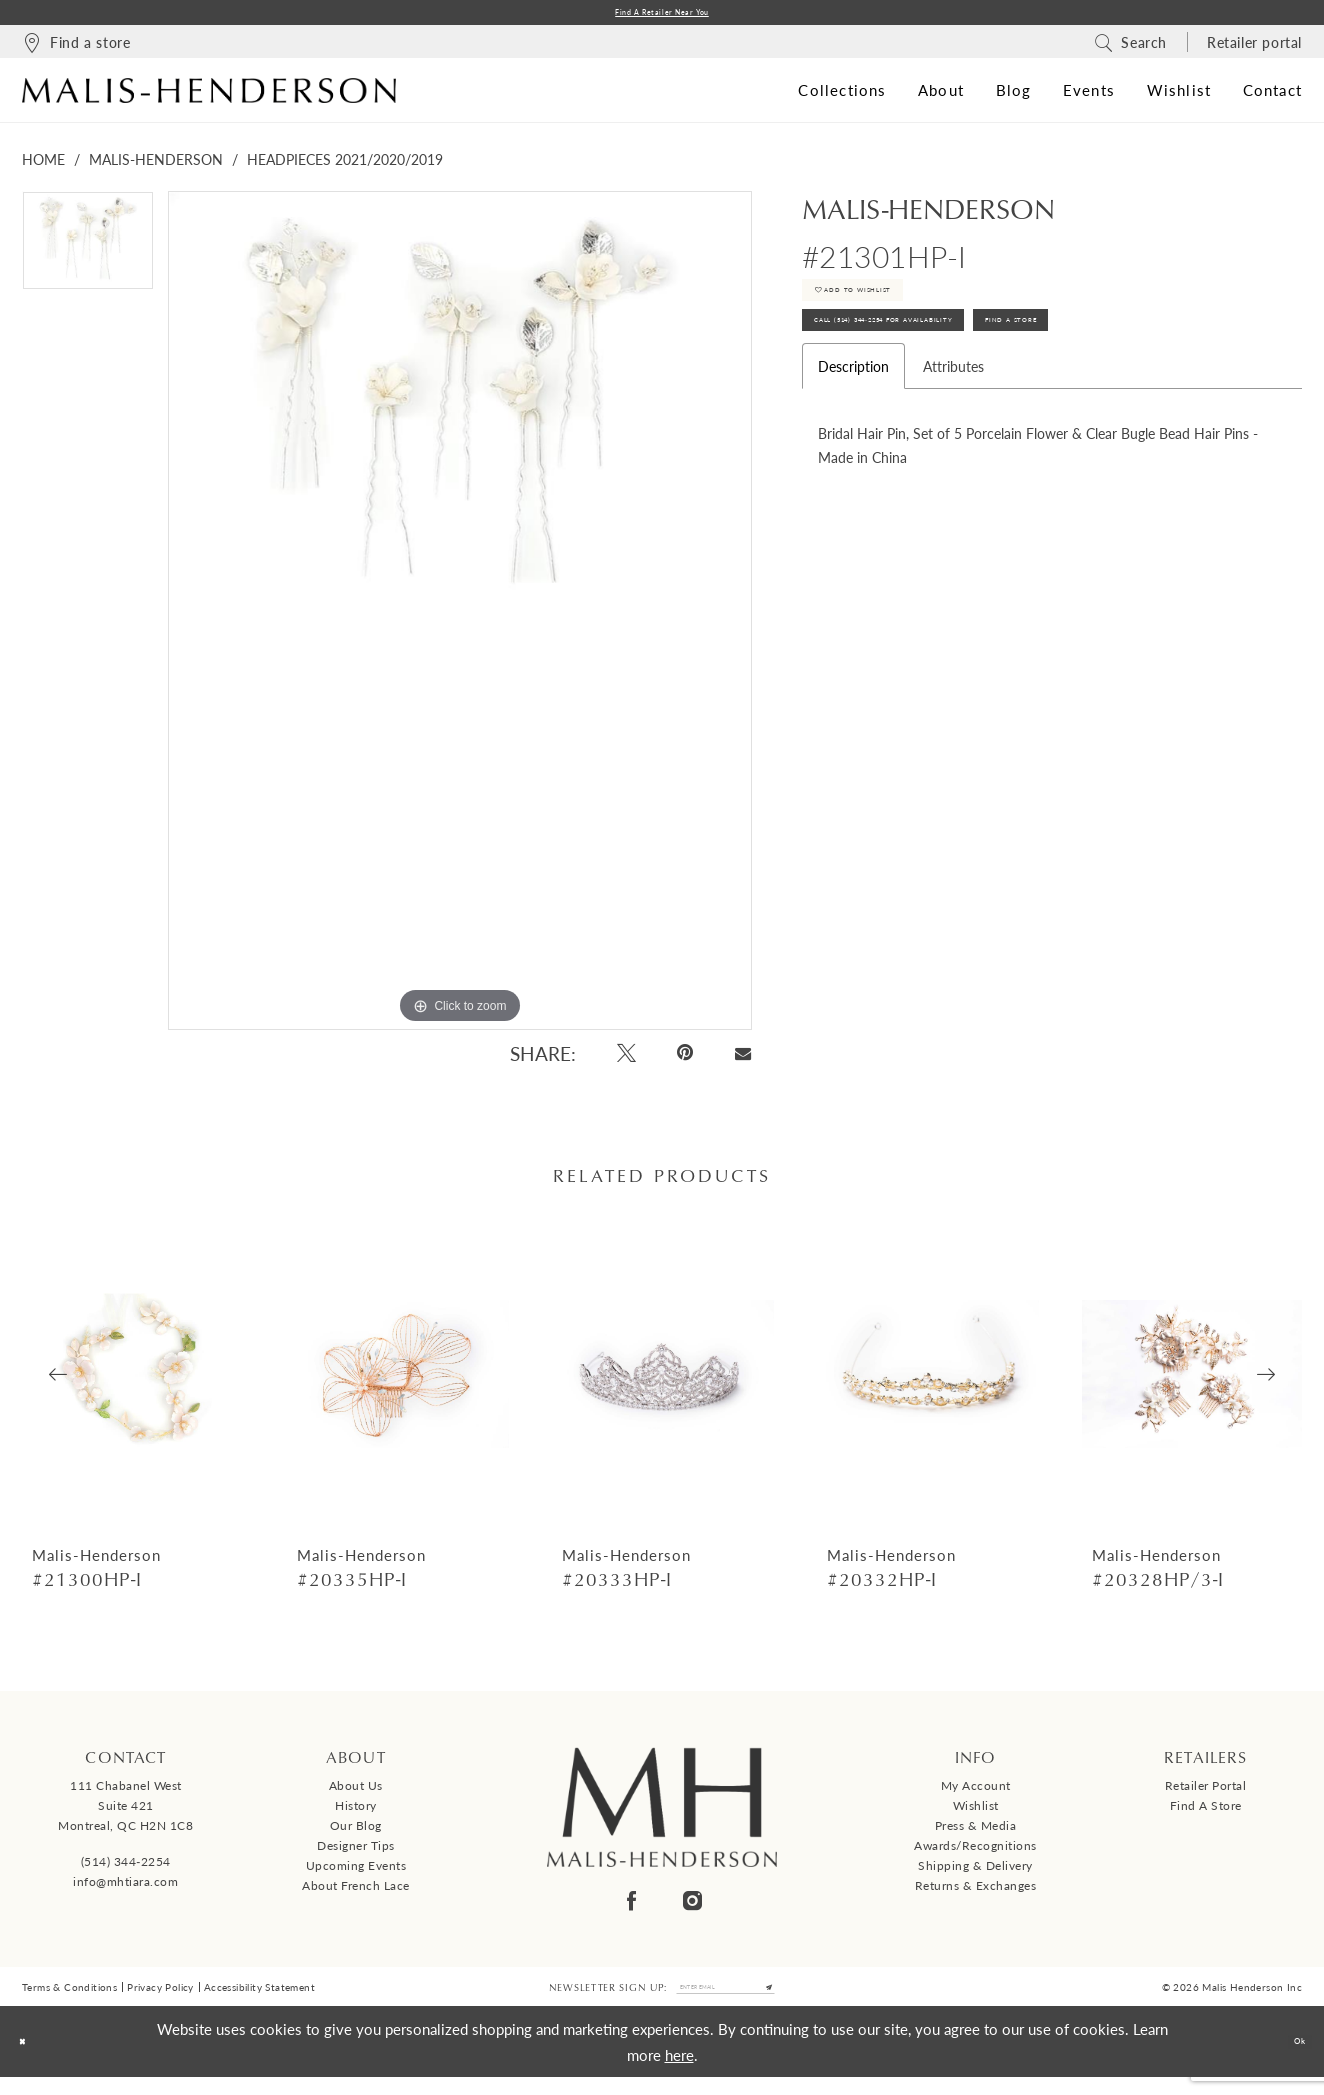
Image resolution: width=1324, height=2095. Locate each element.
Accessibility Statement (259, 1999)
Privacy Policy (160, 1999)
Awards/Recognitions (975, 1852)
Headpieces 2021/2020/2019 (345, 165)
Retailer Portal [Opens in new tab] (1206, 1792)
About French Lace (356, 1892)
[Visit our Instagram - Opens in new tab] (692, 1907)
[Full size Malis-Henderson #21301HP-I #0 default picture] (460, 616)
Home (43, 165)
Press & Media (976, 1832)
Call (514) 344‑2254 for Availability (949, 362)
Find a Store (1206, 1812)
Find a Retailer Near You (662, 15)
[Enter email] (726, 1998)
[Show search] (1131, 48)
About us (356, 1792)
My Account (976, 1792)
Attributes (953, 416)
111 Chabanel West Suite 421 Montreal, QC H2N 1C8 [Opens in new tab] (125, 1812)
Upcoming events (356, 1872)
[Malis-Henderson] (209, 96)
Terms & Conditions (69, 1999)
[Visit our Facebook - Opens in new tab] (631, 1907)
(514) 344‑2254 (126, 1867)
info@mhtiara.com (125, 1887)
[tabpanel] (88, 253)
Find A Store (1177, 362)
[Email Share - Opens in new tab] (742, 1060)
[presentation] (133, 1381)
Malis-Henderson (156, 165)
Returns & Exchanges (976, 1892)
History (356, 1812)
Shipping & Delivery (975, 1872)
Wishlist (976, 1812)
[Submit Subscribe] (804, 1998)
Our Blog (356, 1832)
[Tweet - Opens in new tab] (626, 1059)
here (679, 2071)
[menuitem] (76, 48)
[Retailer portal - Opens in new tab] (1254, 48)
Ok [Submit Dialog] (1290, 2058)
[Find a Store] (76, 48)
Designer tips (356, 1852)
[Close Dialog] (30, 2059)
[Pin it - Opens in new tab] (686, 1059)
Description (853, 416)
